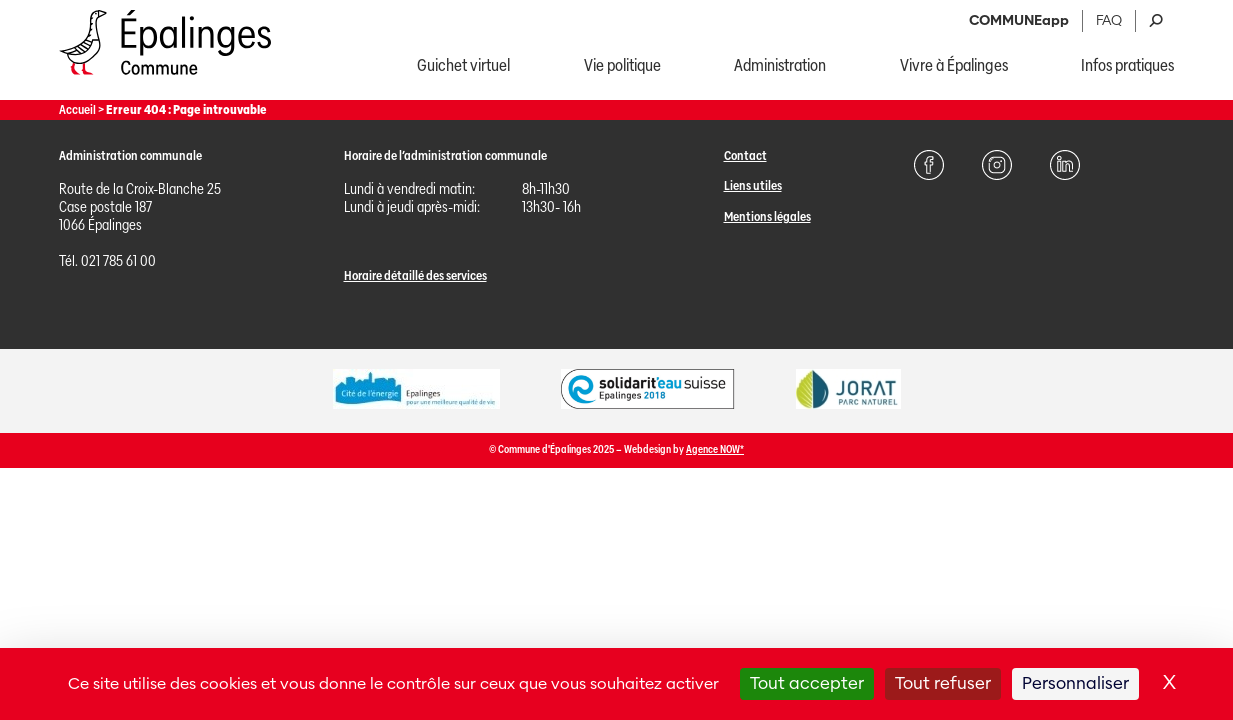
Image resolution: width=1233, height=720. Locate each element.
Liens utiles (753, 185)
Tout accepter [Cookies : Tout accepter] (807, 683)
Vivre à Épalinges (954, 65)
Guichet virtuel (463, 65)
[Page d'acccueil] (165, 79)
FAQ (1109, 20)
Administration (780, 65)
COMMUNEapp (1019, 20)
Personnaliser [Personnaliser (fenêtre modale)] (1075, 683)
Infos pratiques (1127, 65)
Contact (745, 155)
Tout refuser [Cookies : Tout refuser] (943, 683)
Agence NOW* (715, 449)
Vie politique (622, 65)
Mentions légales (767, 216)
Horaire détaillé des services (415, 275)
